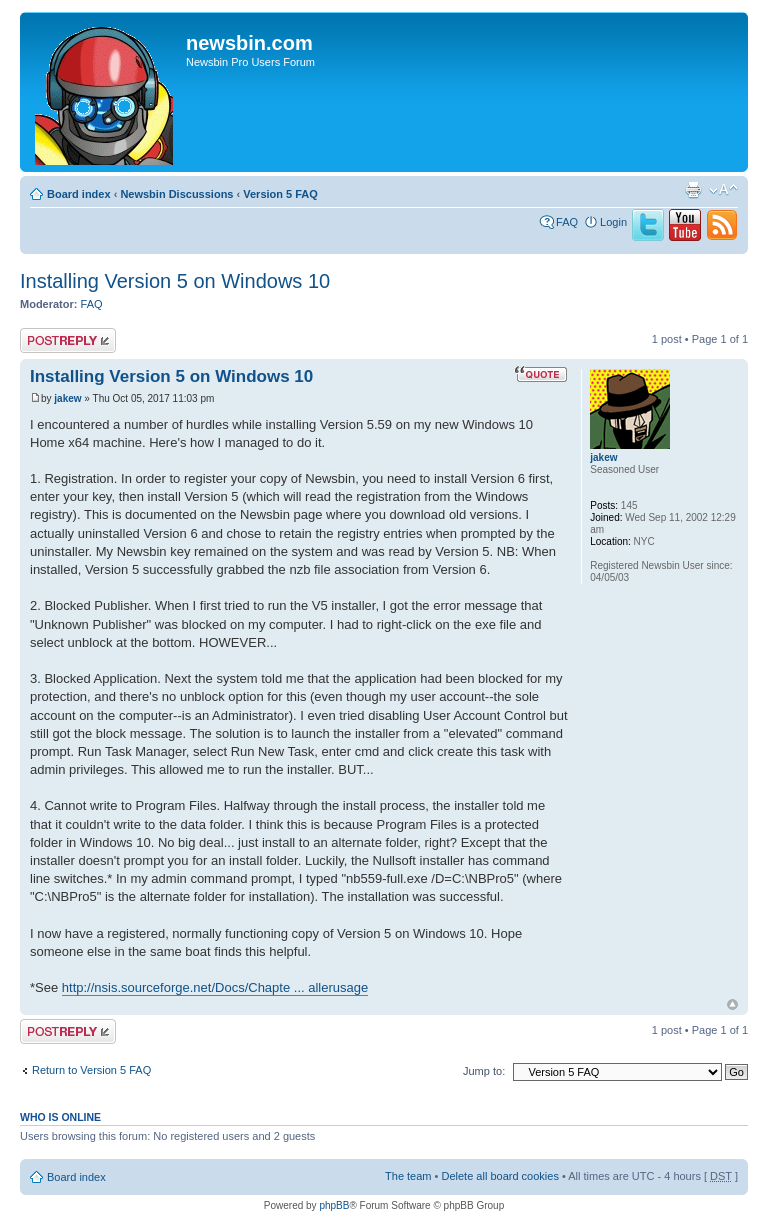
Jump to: (484, 1071)
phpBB (334, 1205)
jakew (67, 398)
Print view (693, 190)
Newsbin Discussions (176, 194)
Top (732, 1004)
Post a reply (68, 340)
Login (613, 222)
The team (408, 1176)
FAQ (567, 222)
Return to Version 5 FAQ (91, 1070)
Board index (79, 194)
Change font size (723, 190)
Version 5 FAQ (280, 194)
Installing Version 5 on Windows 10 (175, 281)
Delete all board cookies (499, 1176)
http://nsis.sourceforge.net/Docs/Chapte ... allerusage (215, 987)
